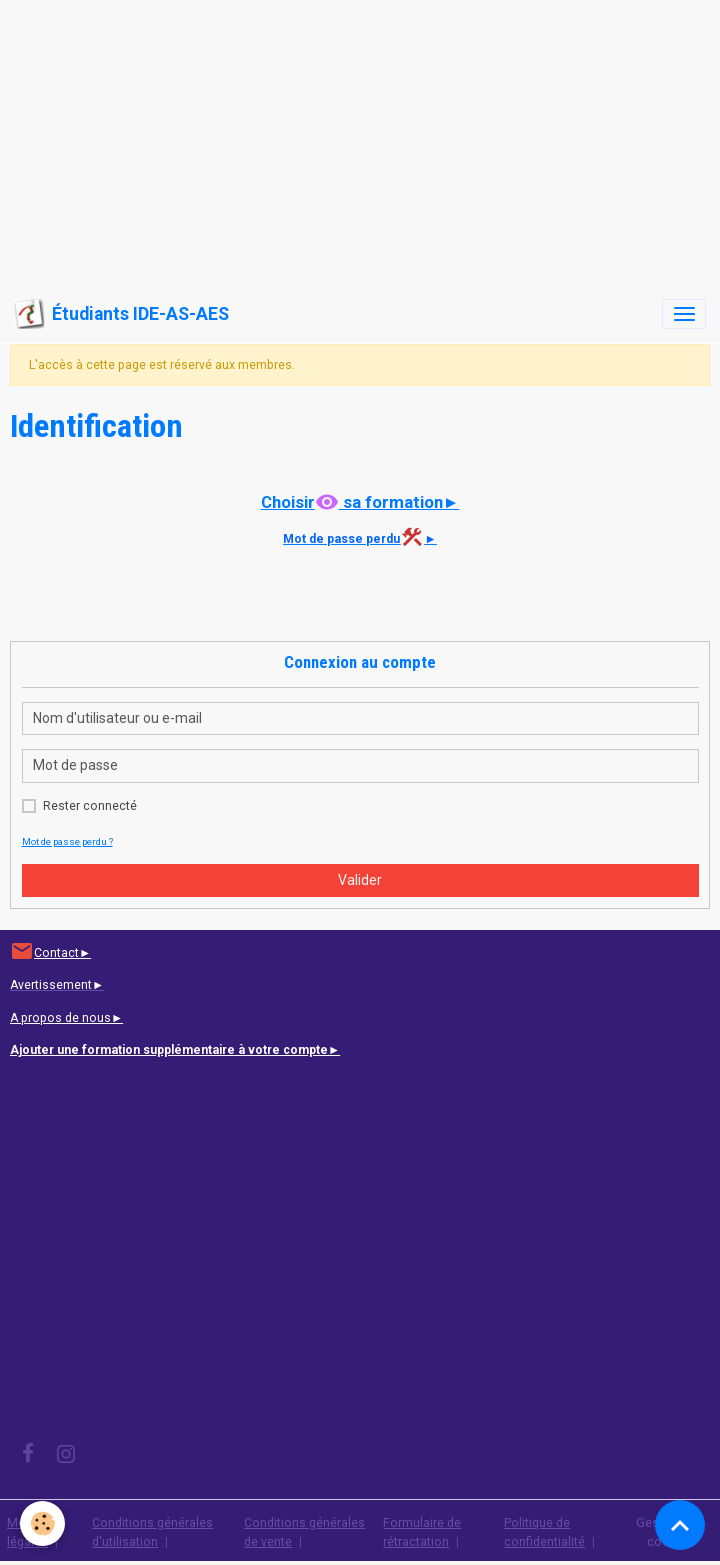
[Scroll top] (680, 1525)
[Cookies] (42, 1523)
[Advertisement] (360, 140)
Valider (360, 880)
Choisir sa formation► (360, 502)
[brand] (121, 314)
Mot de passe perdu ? (67, 841)
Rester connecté (90, 806)
